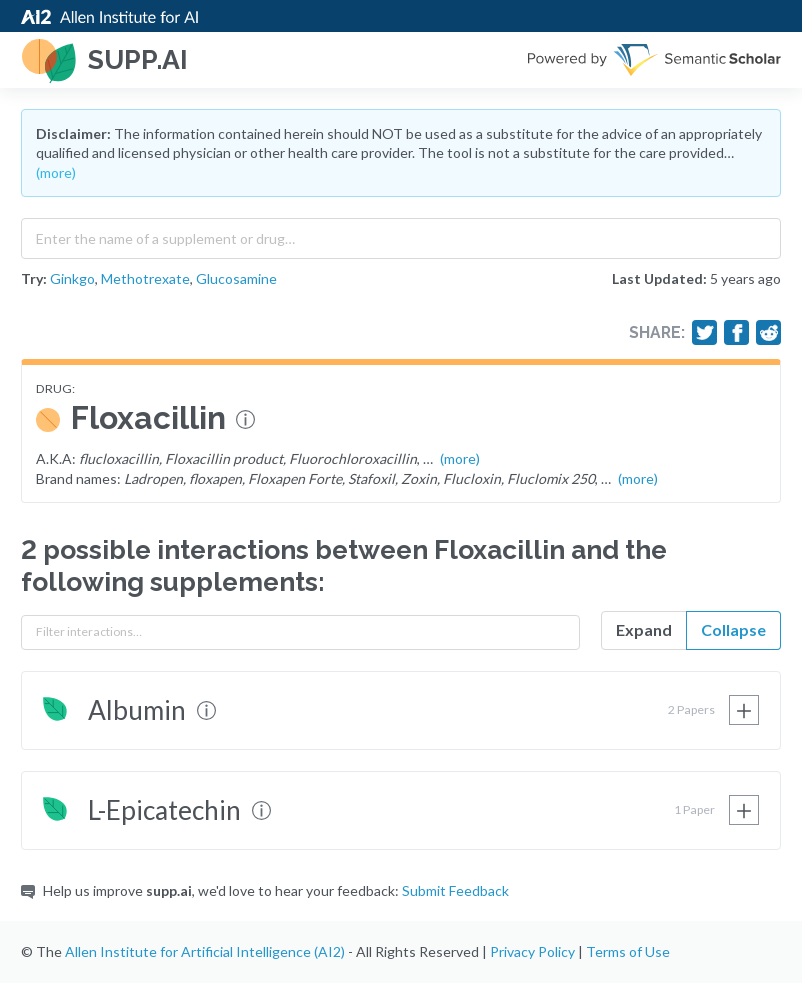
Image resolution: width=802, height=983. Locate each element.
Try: (34, 278)
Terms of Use (628, 951)
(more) (56, 172)
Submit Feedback (455, 890)
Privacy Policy (532, 951)
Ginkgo (72, 278)
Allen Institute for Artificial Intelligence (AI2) (205, 951)
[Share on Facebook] (737, 333)
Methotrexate (145, 278)
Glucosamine (236, 278)
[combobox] (401, 234)
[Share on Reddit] (769, 333)
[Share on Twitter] (705, 333)
